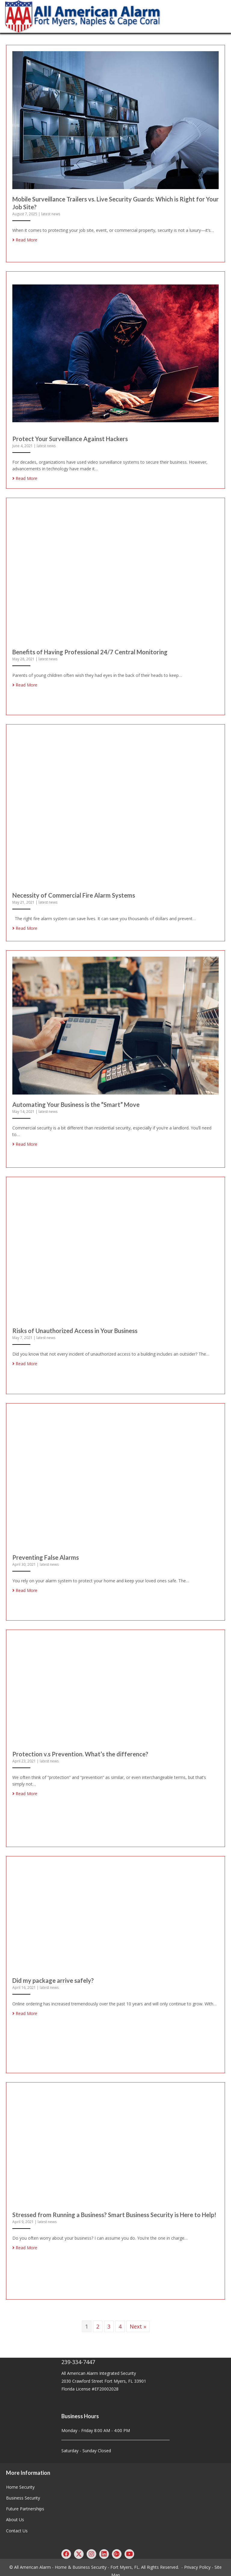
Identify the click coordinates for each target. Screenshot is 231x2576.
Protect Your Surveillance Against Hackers (70, 438)
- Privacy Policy (196, 2561)
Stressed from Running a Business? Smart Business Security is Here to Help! (114, 2209)
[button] (66, 2548)
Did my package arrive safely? (53, 1976)
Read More (24, 240)
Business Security (23, 2492)
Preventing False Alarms (45, 1554)
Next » (138, 2321)
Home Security (20, 2481)
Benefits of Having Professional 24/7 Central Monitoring (90, 650)
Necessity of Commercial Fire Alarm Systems (73, 893)
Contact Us (17, 2525)
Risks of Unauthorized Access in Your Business (74, 1328)
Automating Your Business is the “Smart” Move (76, 1102)
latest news (50, 213)
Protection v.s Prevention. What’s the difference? (80, 1750)
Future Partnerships (25, 2503)
